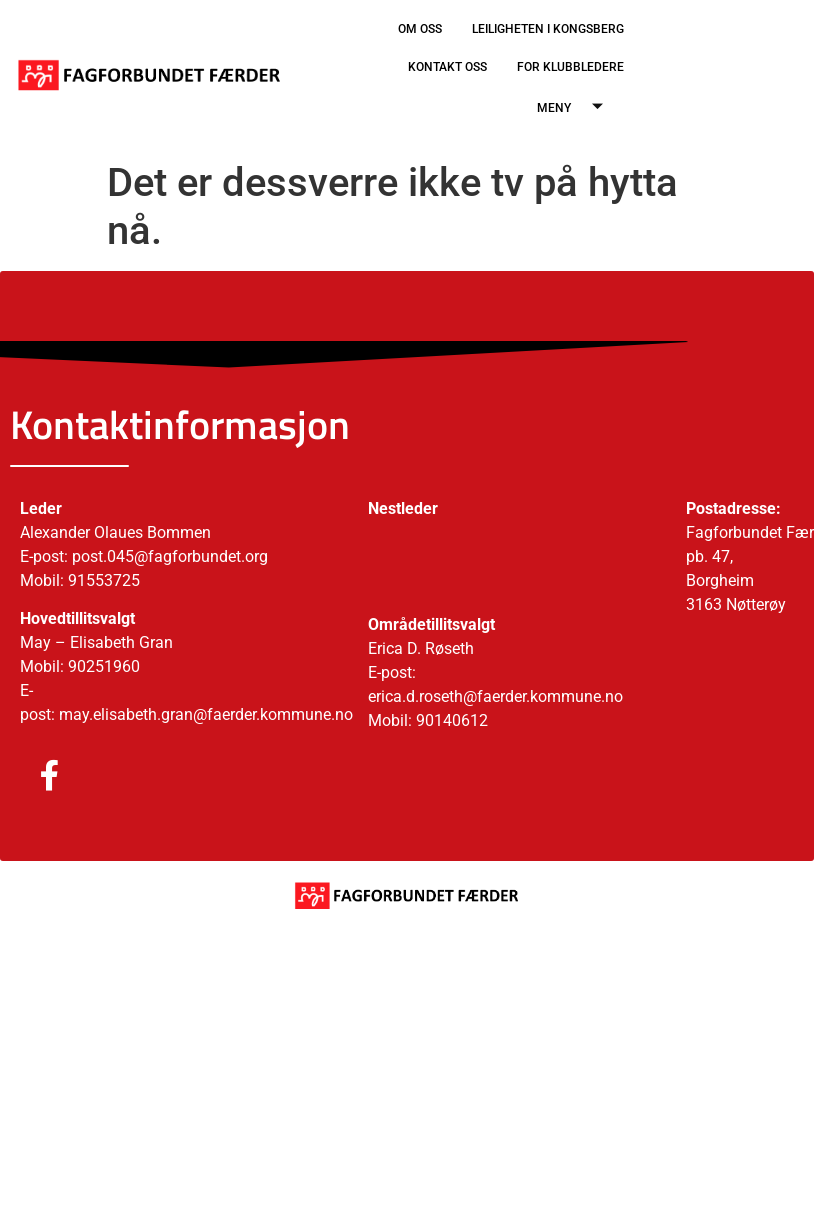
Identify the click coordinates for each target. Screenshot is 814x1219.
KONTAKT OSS (447, 67)
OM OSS (420, 29)
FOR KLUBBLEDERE (570, 67)
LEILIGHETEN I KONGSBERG (548, 29)
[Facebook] (30, 776)
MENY (577, 108)
